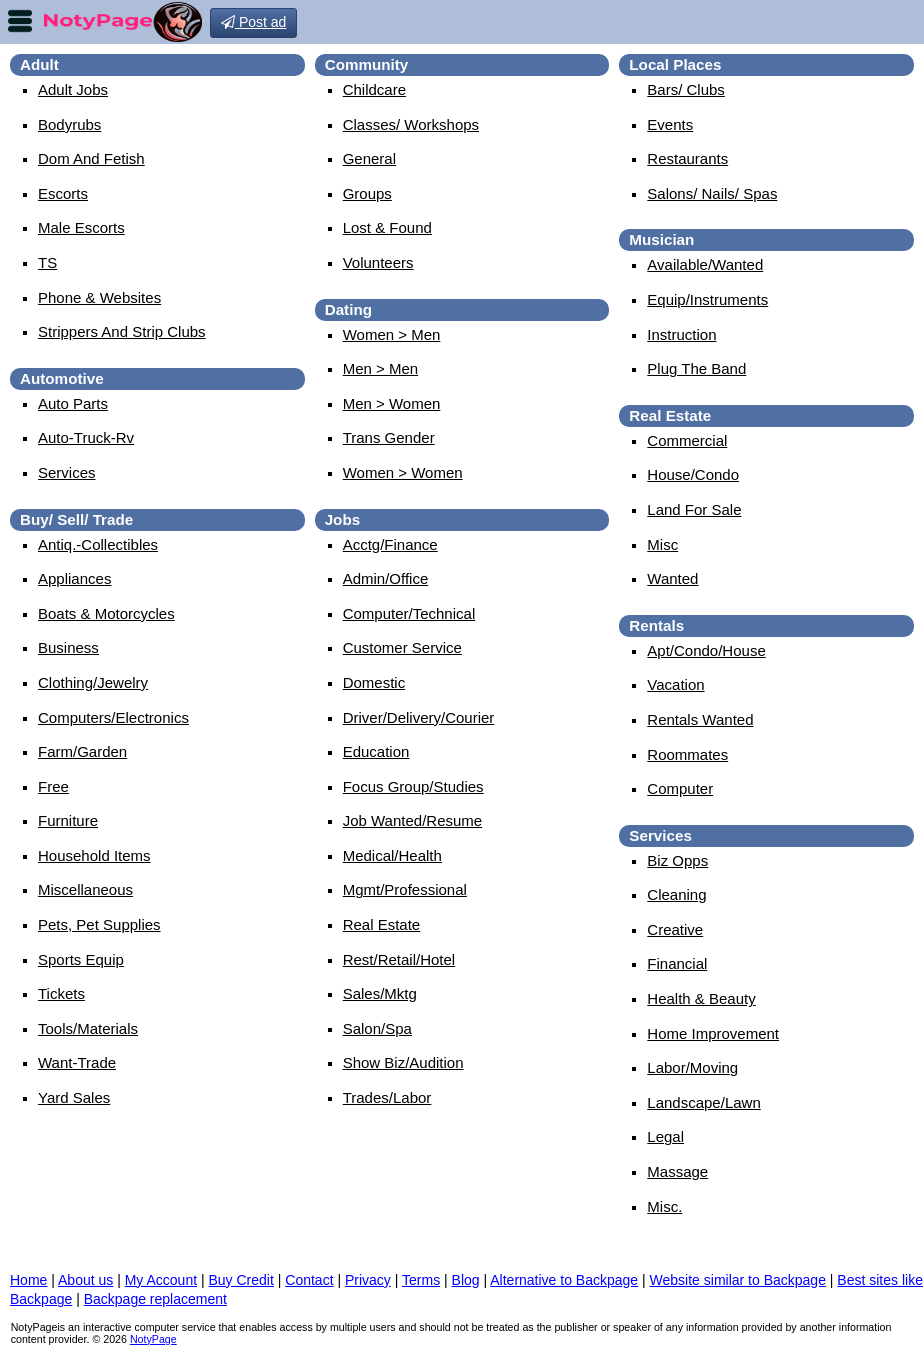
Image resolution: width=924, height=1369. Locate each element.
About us (85, 1280)
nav (20, 21)
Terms (421, 1280)
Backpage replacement (155, 1299)
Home (28, 1280)
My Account (161, 1280)
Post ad (253, 22)
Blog (466, 1280)
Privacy (368, 1280)
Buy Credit (241, 1280)
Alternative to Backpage (564, 1280)
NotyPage (153, 1339)
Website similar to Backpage (738, 1280)
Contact (309, 1280)
